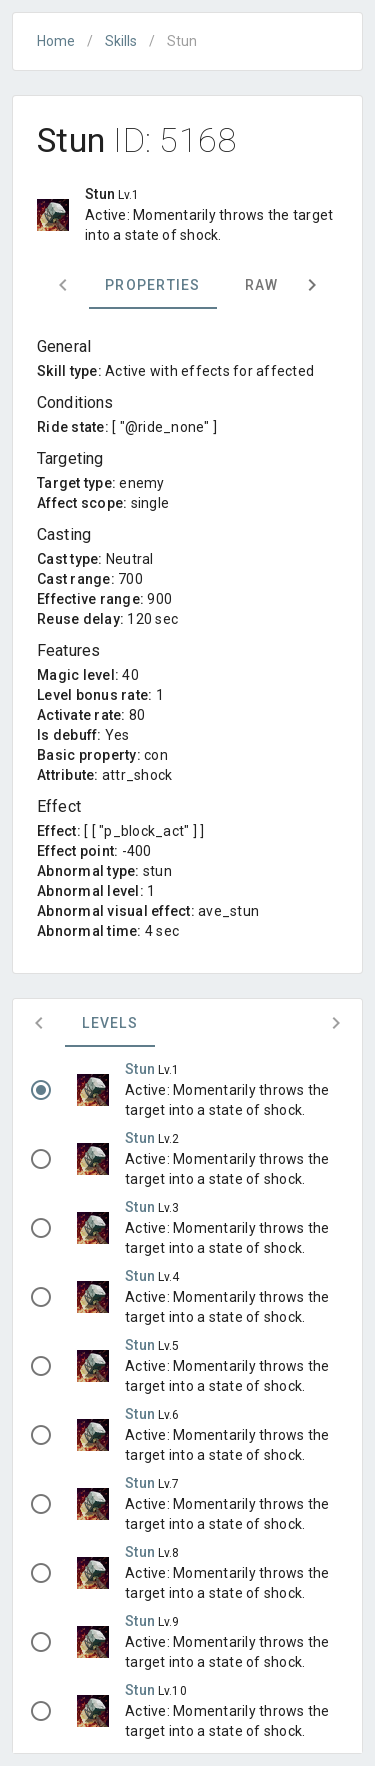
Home (56, 41)
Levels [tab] (110, 1023)
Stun (141, 1069)
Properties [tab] (153, 285)
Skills (121, 41)
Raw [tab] (262, 285)
